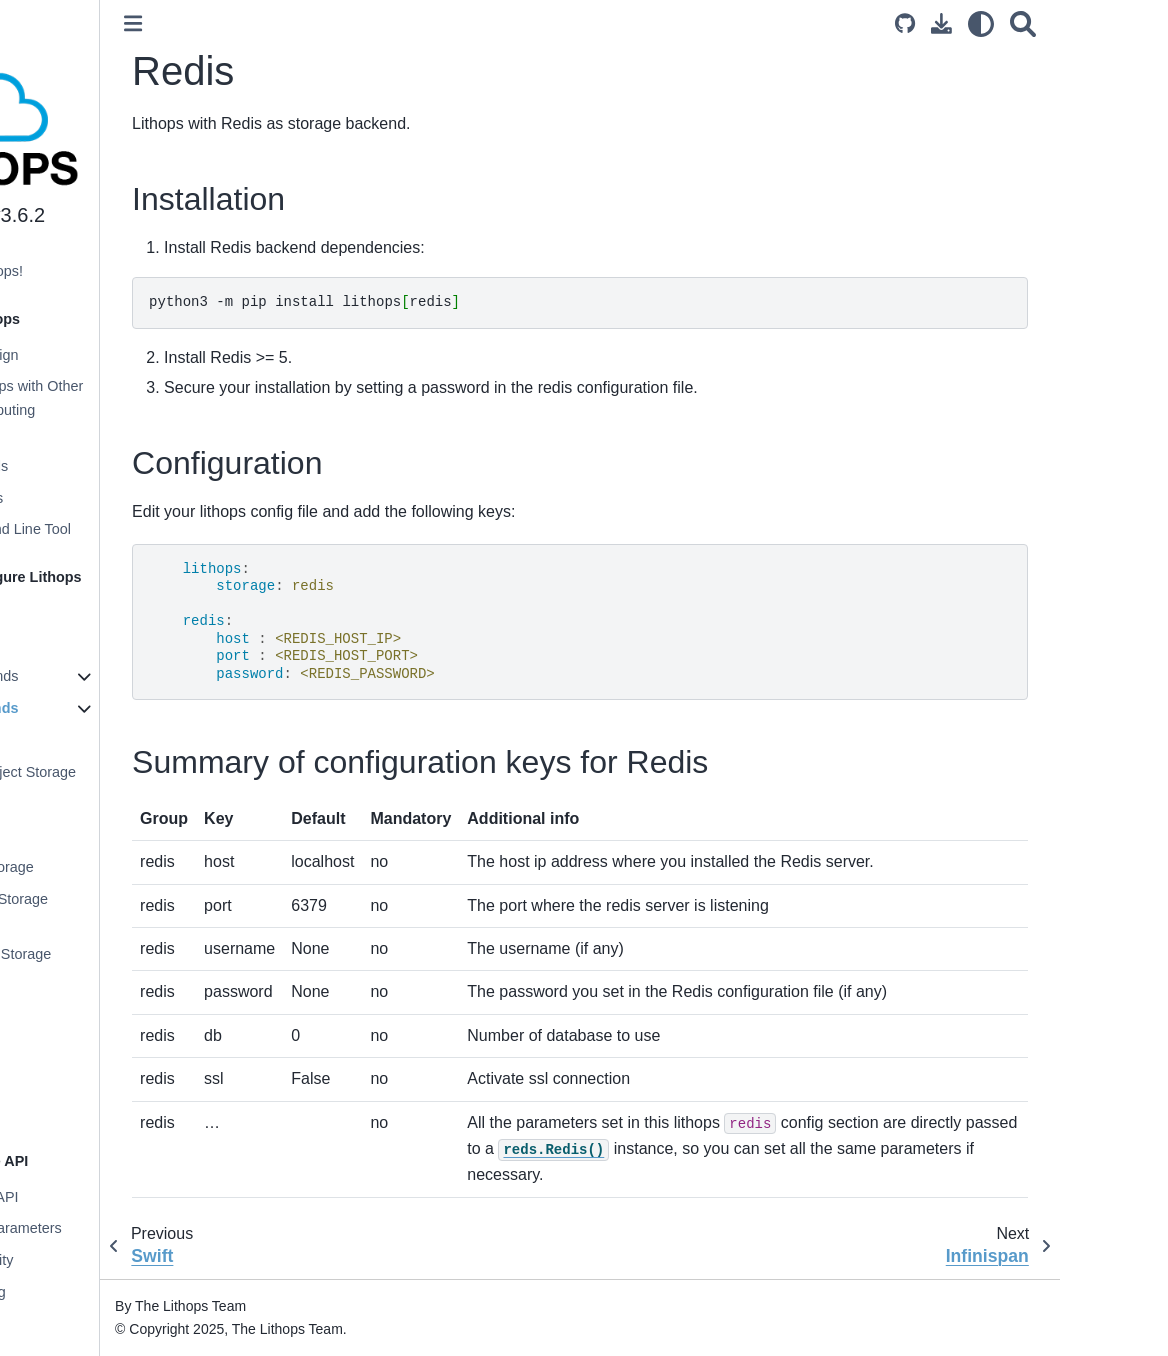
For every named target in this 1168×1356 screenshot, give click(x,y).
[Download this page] (1049, 23)
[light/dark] (1089, 23)
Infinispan (73, 1113)
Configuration (69, 645)
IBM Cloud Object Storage (125, 772)
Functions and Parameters (110, 1228)
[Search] (1131, 23)
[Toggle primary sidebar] (267, 23)
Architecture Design (89, 355)
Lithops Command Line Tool (115, 529)
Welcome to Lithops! (91, 271)
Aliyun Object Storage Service (111, 911)
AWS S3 (69, 803)
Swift (57, 1050)
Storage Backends (89, 708)
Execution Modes (81, 498)
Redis (61, 1081)
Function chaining (82, 1292)
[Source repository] (1013, 23)
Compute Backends (89, 676)
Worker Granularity (86, 1260)
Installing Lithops (79, 613)
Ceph (59, 986)
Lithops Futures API (89, 1197)
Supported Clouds (83, 466)
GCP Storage (84, 835)
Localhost (73, 740)
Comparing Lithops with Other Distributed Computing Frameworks (121, 410)
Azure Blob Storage (104, 867)
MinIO (61, 1018)
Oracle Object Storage (113, 954)
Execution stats (75, 1324)
